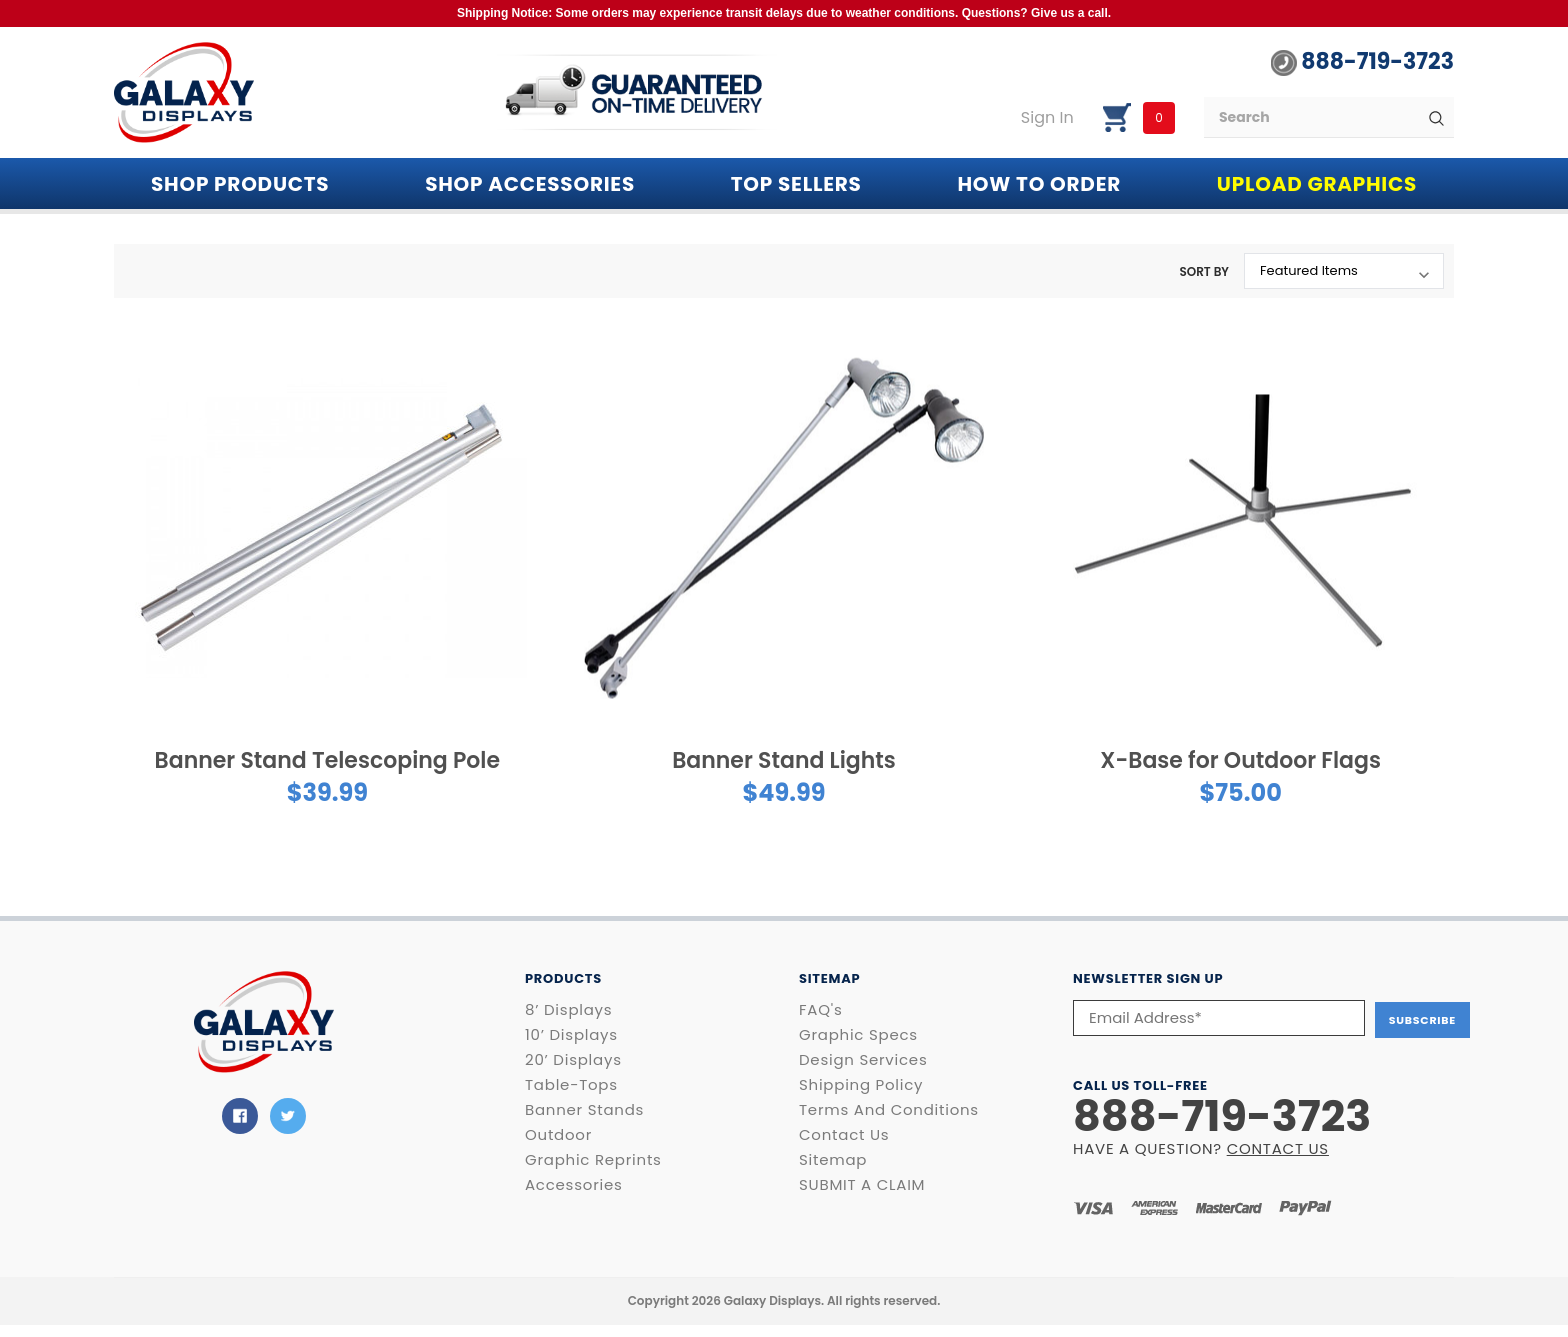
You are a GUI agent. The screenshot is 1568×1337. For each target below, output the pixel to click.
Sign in (1047, 118)
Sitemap (833, 1160)
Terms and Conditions (889, 1110)
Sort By (1204, 271)
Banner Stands (584, 1110)
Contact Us (844, 1135)
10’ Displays (571, 1035)
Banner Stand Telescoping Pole (327, 760)
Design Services (863, 1060)
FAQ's (820, 1010)
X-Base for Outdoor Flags (1240, 760)
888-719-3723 (1362, 62)
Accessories (574, 1185)
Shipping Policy (861, 1085)
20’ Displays (573, 1060)
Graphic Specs (858, 1035)
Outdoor (558, 1135)
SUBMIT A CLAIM (862, 1185)
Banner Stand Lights (784, 760)
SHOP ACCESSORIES (530, 184)
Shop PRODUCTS (240, 184)
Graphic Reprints (593, 1160)
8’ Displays (568, 1010)
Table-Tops (571, 1085)
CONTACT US (1278, 1146)
